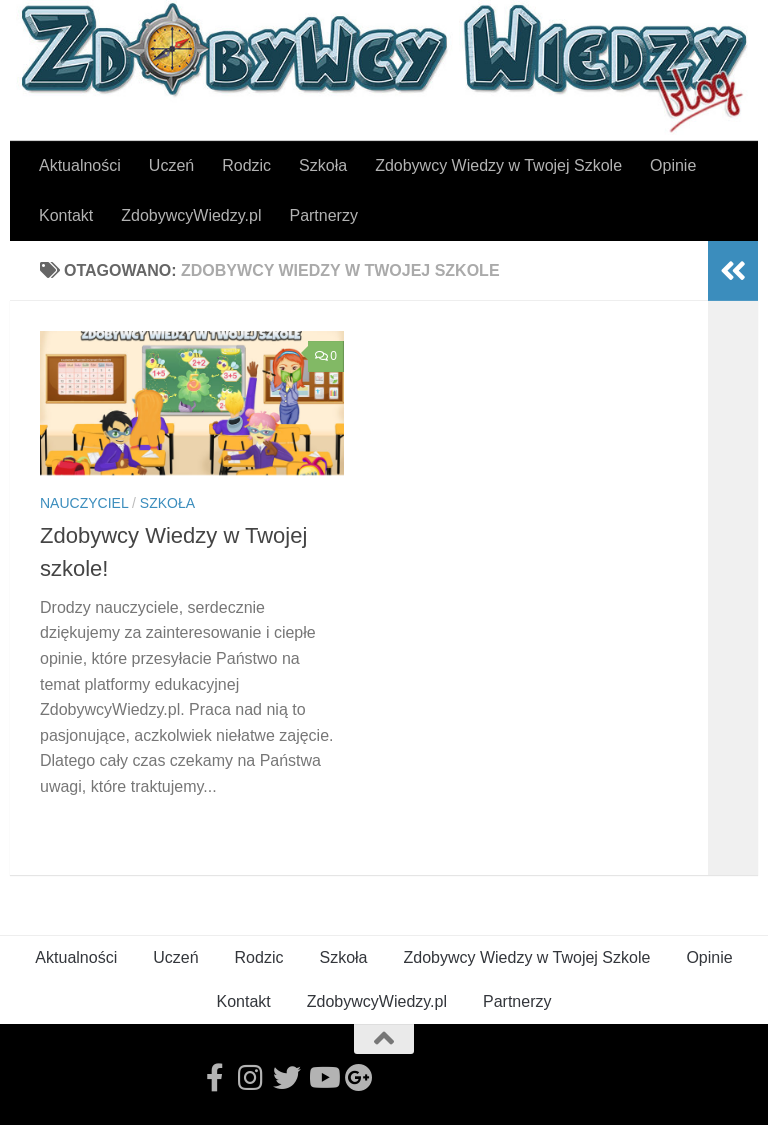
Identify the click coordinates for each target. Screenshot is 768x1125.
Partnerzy (323, 215)
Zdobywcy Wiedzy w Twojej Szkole (498, 165)
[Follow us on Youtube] (323, 1078)
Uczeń (171, 165)
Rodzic (246, 165)
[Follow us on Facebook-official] (215, 1078)
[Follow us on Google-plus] (359, 1078)
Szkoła (323, 165)
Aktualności (80, 165)
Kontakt (66, 215)
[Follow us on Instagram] (251, 1078)
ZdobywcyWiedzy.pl (191, 215)
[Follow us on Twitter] (287, 1078)
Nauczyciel (84, 503)
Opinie (673, 165)
